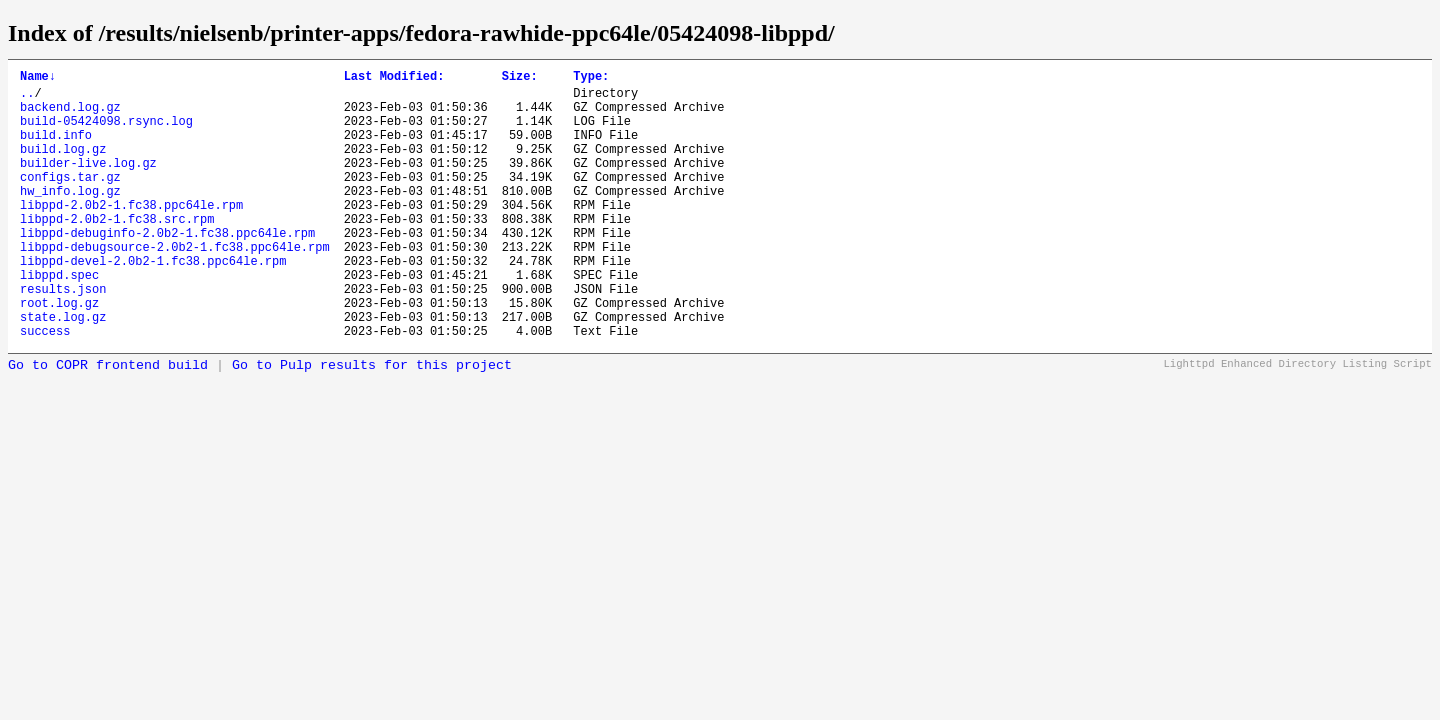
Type (591, 78)
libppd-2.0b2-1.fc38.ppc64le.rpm (131, 234)
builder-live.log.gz (88, 183)
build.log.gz (63, 166)
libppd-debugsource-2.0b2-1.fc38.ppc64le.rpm (175, 285)
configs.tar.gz (70, 200)
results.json (63, 336)
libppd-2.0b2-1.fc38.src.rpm (117, 251)
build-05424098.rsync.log (106, 132)
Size (520, 78)
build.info (56, 149)
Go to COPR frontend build (108, 422)
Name (38, 78)
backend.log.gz (70, 115)
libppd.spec (59, 319)
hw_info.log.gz (70, 217)
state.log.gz (63, 370)
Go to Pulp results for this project (372, 422)
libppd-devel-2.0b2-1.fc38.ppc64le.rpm (153, 302)
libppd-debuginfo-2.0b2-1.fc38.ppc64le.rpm (167, 268)
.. (27, 98)
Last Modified (394, 78)
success (45, 387)
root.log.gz (59, 353)
